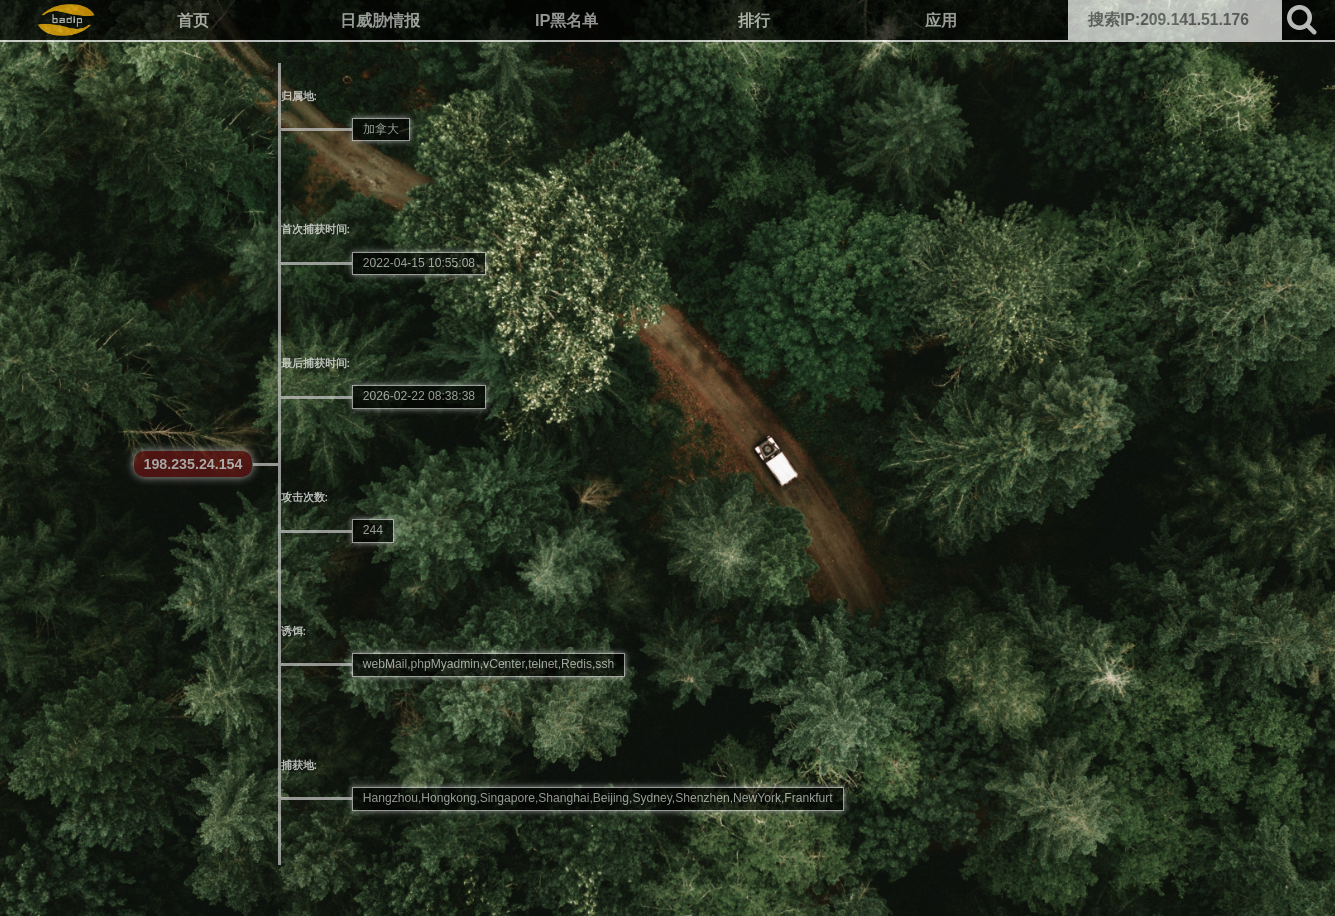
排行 (754, 20)
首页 (193, 20)
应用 (941, 20)
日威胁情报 (380, 20)
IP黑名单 (566, 20)
